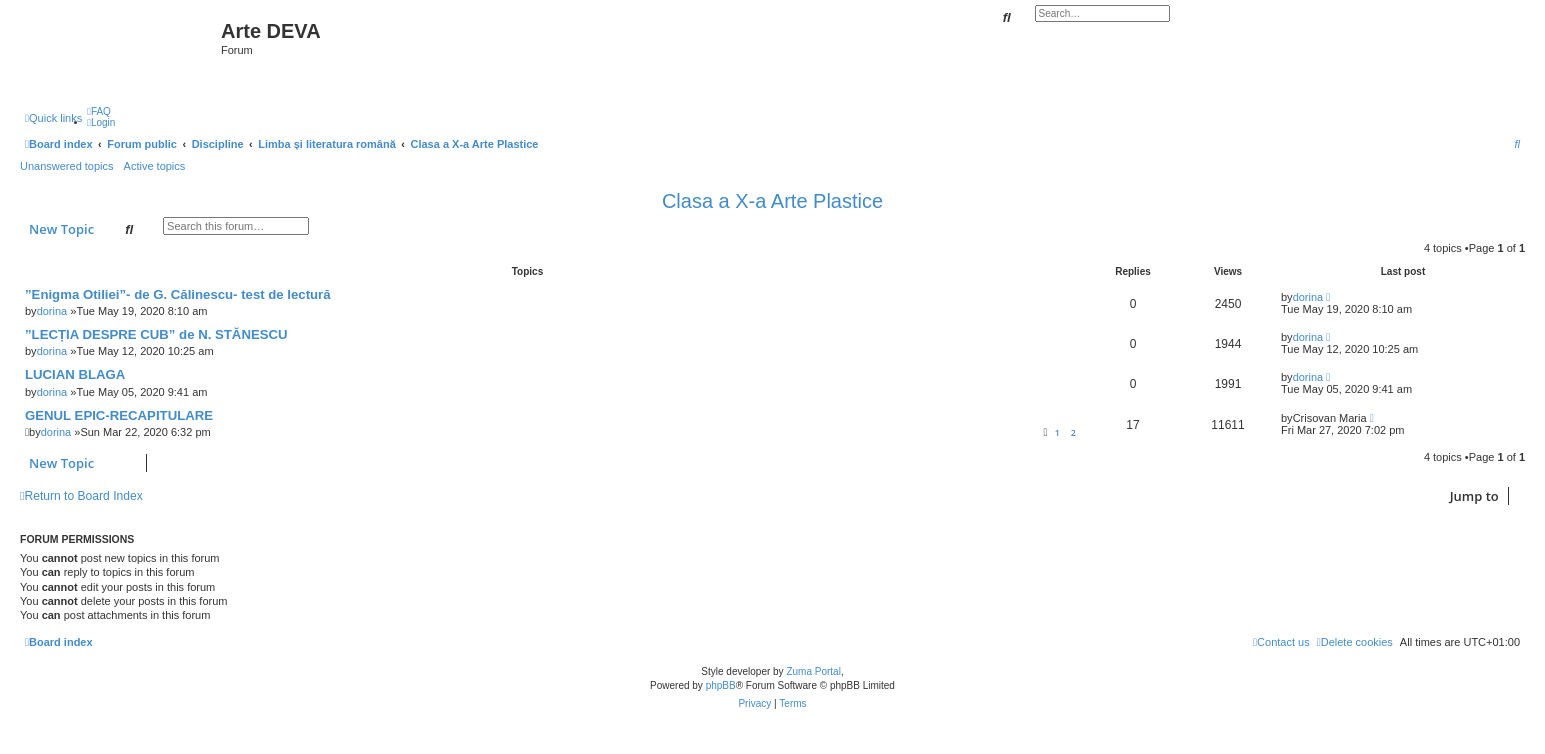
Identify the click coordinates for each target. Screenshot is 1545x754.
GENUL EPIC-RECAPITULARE (119, 415)
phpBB (721, 685)
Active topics (155, 166)
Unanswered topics (67, 166)
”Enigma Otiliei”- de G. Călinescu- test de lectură (178, 294)
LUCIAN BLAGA (75, 374)
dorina (52, 311)
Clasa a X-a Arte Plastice (772, 201)
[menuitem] (99, 111)
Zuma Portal (813, 671)
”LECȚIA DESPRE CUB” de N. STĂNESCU (156, 334)
